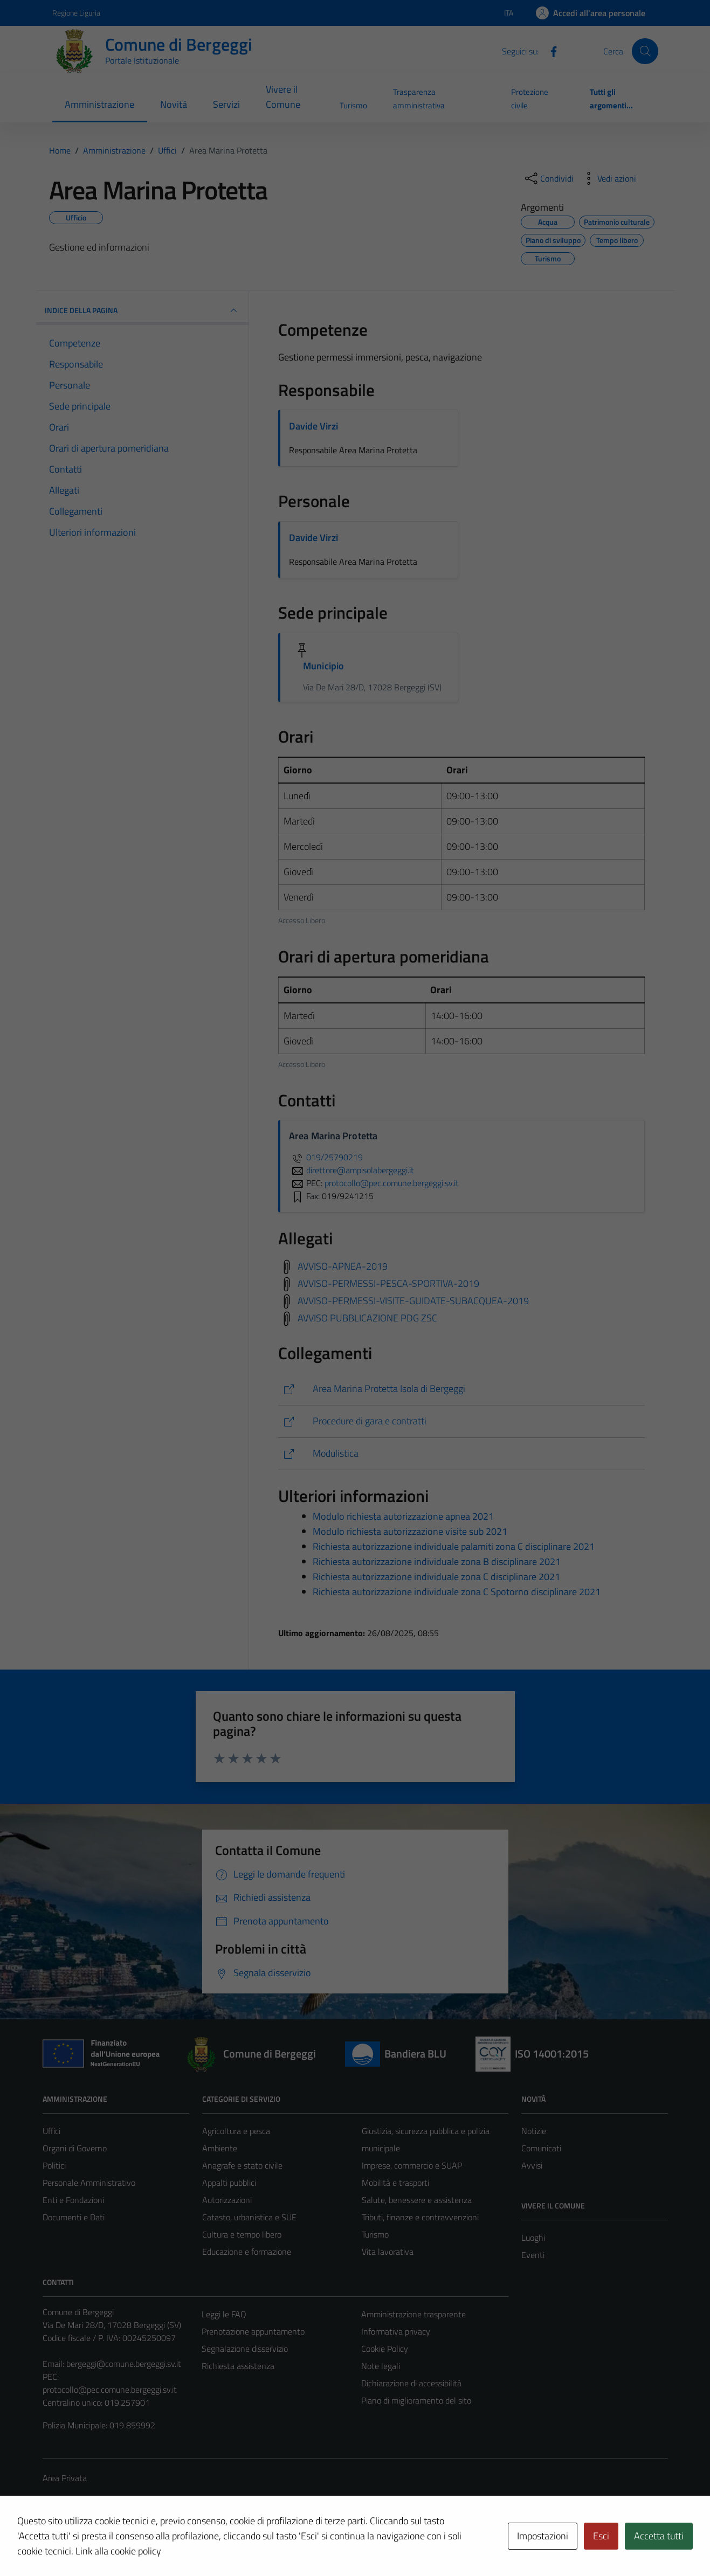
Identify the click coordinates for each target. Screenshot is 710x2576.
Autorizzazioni (227, 2199)
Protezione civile (529, 98)
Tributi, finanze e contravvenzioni (420, 2217)
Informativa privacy (395, 2331)
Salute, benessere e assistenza (417, 2199)
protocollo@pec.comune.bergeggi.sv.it (110, 2389)
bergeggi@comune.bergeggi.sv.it (123, 2363)
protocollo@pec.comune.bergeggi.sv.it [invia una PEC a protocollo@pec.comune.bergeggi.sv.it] (392, 1182)
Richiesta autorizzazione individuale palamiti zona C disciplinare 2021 (454, 1546)
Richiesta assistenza (238, 2365)
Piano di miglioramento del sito (416, 2400)
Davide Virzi (313, 426)
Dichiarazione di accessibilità (411, 2383)
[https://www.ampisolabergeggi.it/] (461, 1389)
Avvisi (531, 2165)
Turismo (353, 105)
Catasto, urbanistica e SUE (249, 2217)
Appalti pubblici (229, 2182)
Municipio (323, 666)
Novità (173, 104)
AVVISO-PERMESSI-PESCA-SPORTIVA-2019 (388, 1283)
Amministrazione (99, 104)
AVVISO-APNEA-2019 (343, 1265)
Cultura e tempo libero (241, 2234)
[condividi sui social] (548, 178)
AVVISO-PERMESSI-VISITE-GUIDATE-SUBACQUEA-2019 (413, 1300)
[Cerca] (645, 51)
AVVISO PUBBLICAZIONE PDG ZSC (367, 1317)
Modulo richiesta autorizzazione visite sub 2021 (410, 1531)
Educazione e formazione (246, 2251)
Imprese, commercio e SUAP (412, 2165)
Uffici (51, 2130)
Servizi (226, 104)
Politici (54, 2165)
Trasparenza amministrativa (419, 98)
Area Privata (65, 2477)
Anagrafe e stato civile (242, 2165)
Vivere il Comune (283, 97)
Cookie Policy (384, 2348)
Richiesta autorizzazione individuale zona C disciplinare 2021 (436, 1576)
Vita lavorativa (387, 2251)
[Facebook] (549, 50)
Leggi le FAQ (224, 2314)
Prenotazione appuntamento (253, 2331)
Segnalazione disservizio (245, 2348)
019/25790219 (326, 1157)
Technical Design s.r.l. (116, 2544)
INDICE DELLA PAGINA (142, 310)
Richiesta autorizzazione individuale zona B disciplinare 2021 (437, 1561)
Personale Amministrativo (89, 2182)
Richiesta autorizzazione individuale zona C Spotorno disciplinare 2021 (457, 1591)
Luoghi (533, 2237)
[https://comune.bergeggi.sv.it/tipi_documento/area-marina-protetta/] (461, 1453)
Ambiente (219, 2148)
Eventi (532, 2254)
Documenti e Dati (74, 2217)
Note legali (380, 2365)
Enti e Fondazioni (73, 2199)
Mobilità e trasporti (395, 2182)
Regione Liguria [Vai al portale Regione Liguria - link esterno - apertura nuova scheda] (76, 12)
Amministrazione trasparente (413, 2314)
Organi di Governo (75, 2148)
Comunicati (541, 2148)
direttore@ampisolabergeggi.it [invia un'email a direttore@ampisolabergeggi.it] (351, 1170)
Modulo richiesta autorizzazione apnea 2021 (403, 1516)
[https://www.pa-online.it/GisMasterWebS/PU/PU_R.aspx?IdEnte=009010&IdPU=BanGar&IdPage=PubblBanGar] (461, 1421)
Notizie (533, 2130)
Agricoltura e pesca (236, 2130)
